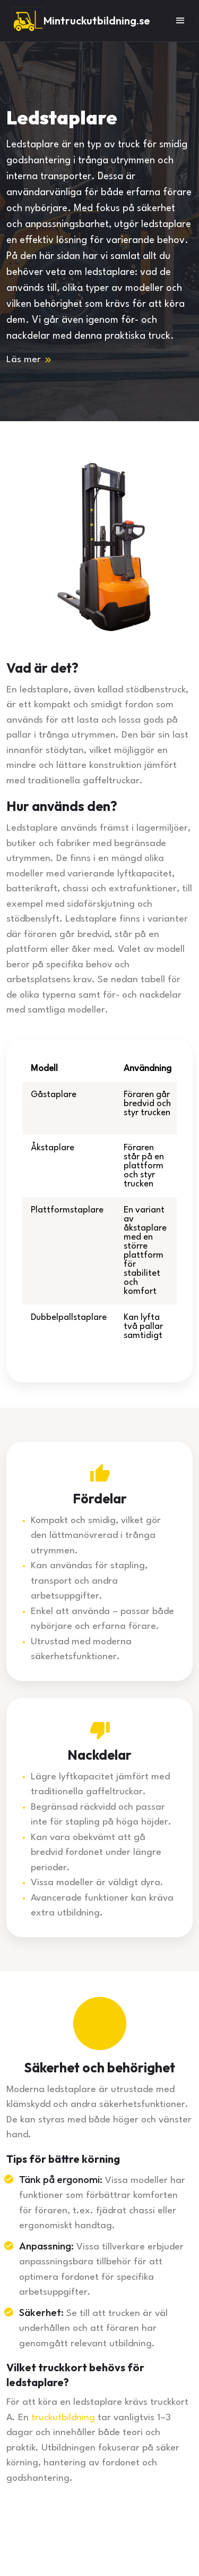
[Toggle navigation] (180, 21)
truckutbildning (63, 2417)
